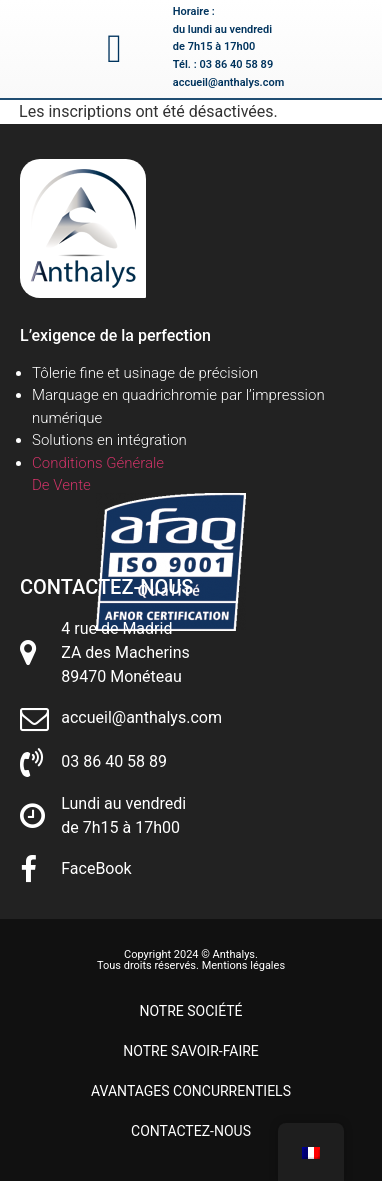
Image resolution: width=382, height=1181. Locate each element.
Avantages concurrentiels (191, 1091)
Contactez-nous (191, 1131)
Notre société (190, 1011)
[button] (114, 49)
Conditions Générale (98, 463)
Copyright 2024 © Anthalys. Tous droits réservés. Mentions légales (191, 960)
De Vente (61, 485)
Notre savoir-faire (191, 1051)
